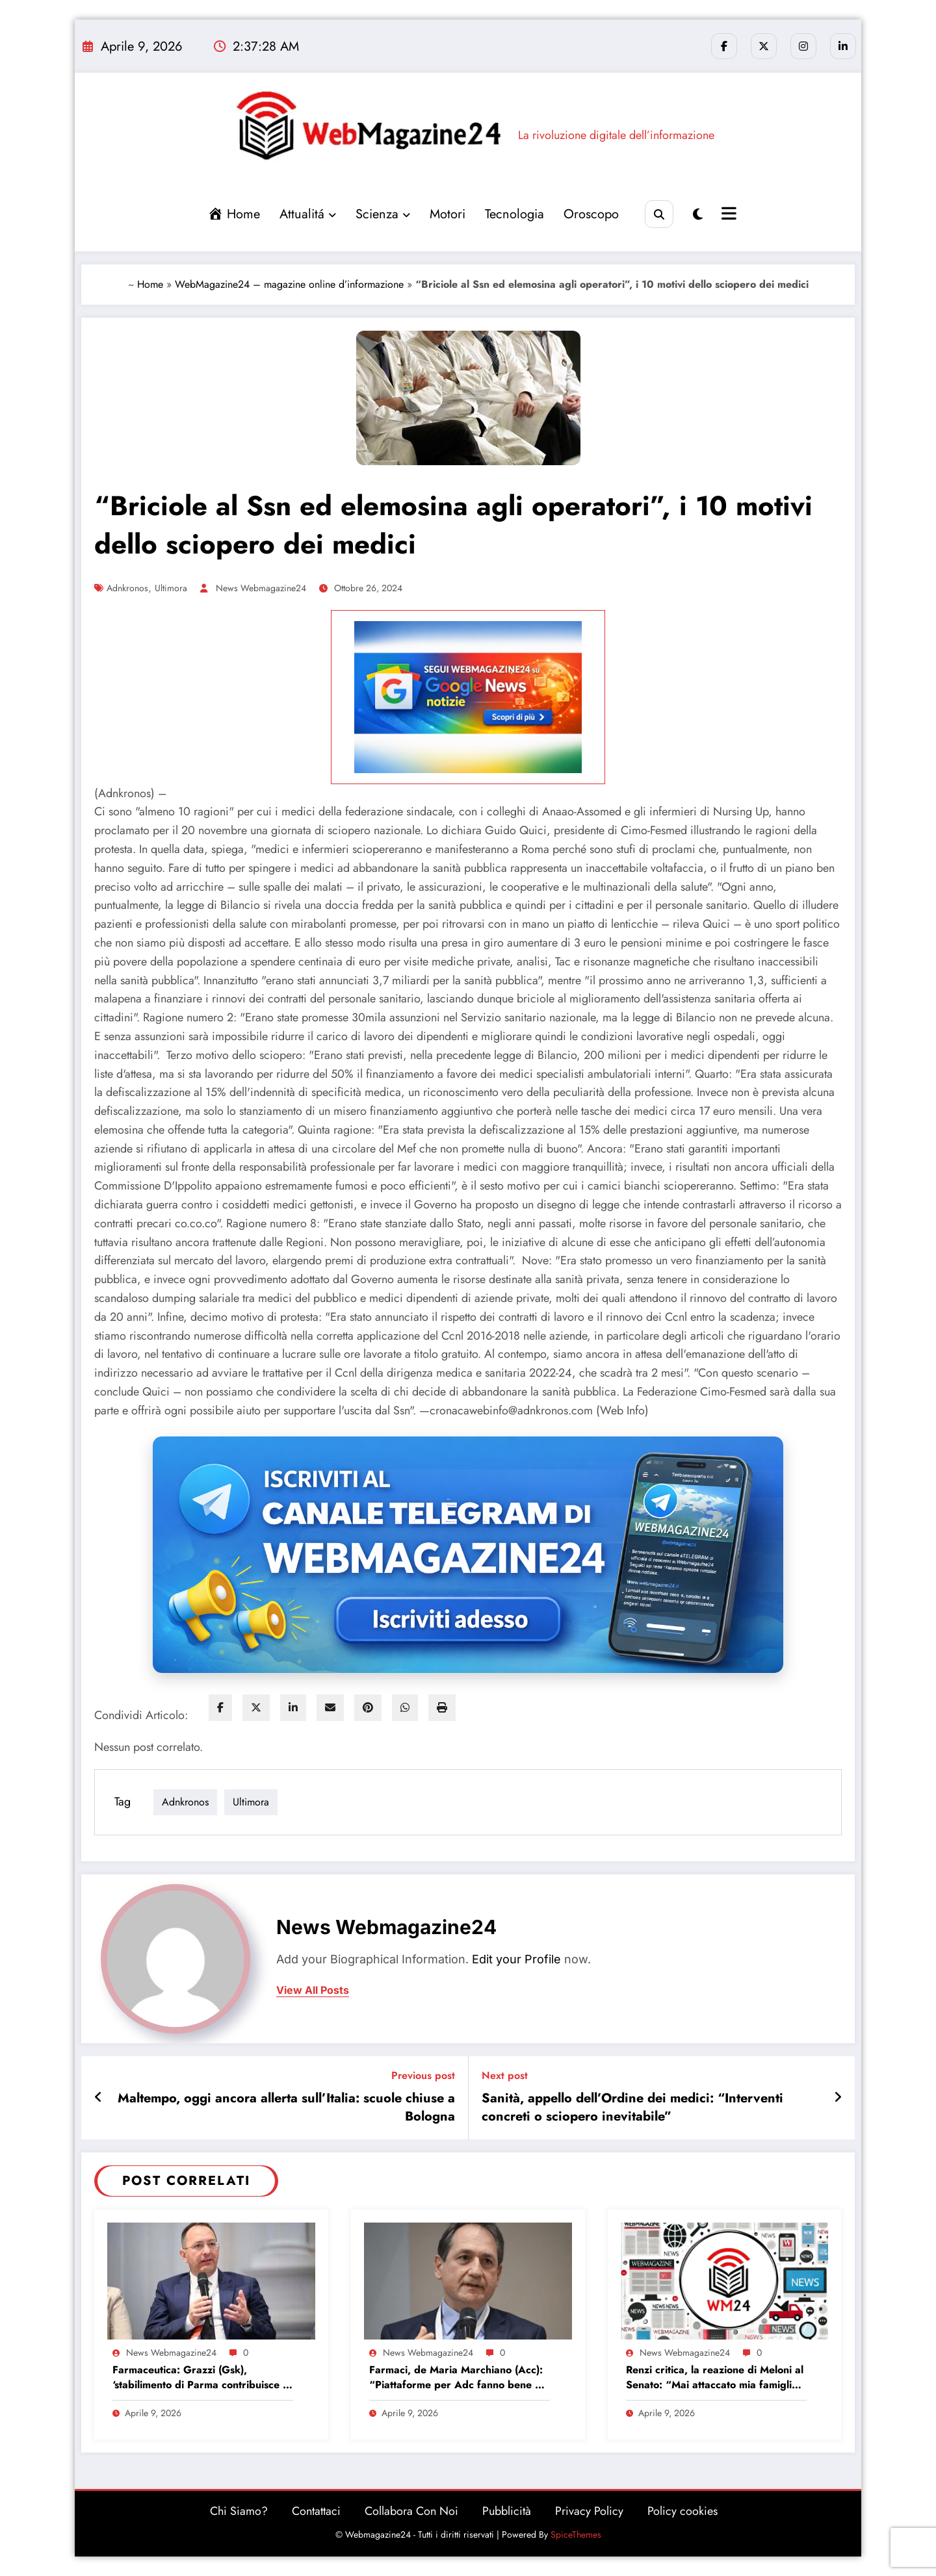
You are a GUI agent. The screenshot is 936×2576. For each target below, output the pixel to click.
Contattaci (316, 2511)
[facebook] (220, 1707)
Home (150, 284)
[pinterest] (368, 1707)
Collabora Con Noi (411, 2511)
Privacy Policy (589, 2511)
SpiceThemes (576, 2534)
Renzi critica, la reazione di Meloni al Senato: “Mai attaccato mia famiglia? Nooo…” (715, 2377)
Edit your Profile (516, 1959)
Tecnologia (514, 214)
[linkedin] (293, 1707)
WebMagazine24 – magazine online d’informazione (289, 284)
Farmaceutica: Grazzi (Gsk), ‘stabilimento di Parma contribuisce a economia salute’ (200, 2377)
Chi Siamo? (239, 2511)
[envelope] (330, 1707)
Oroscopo (591, 214)
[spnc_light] (698, 214)
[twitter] (256, 1707)
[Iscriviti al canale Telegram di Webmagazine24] (468, 1554)
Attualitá (308, 214)
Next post (505, 2075)
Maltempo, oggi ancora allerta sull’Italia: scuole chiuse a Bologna (286, 2107)
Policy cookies (682, 2511)
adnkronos (127, 587)
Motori (447, 214)
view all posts (312, 1990)
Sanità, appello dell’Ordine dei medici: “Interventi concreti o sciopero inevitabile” (632, 2107)
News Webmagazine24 (261, 587)
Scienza (383, 214)
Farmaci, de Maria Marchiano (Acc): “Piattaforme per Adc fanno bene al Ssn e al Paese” (456, 2377)
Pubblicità (506, 2511)
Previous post (423, 2075)
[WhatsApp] (405, 1707)
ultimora (171, 587)
